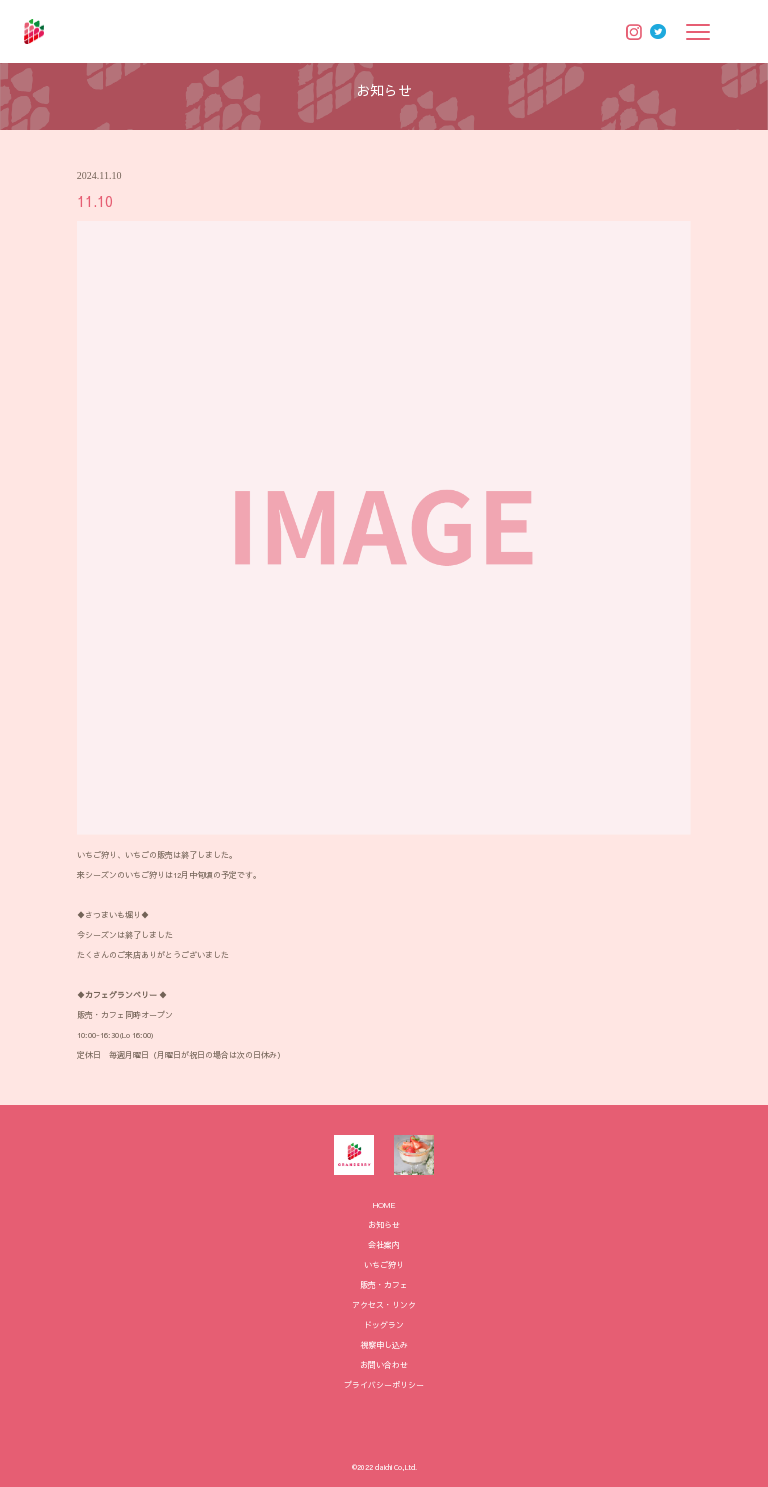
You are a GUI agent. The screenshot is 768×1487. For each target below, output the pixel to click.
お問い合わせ (384, 1364)
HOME (384, 1204)
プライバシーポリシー (384, 1384)
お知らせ (384, 1224)
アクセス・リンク (384, 1304)
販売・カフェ (384, 1284)
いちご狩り (384, 1264)
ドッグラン (384, 1324)
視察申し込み (384, 1344)
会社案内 (384, 1244)
